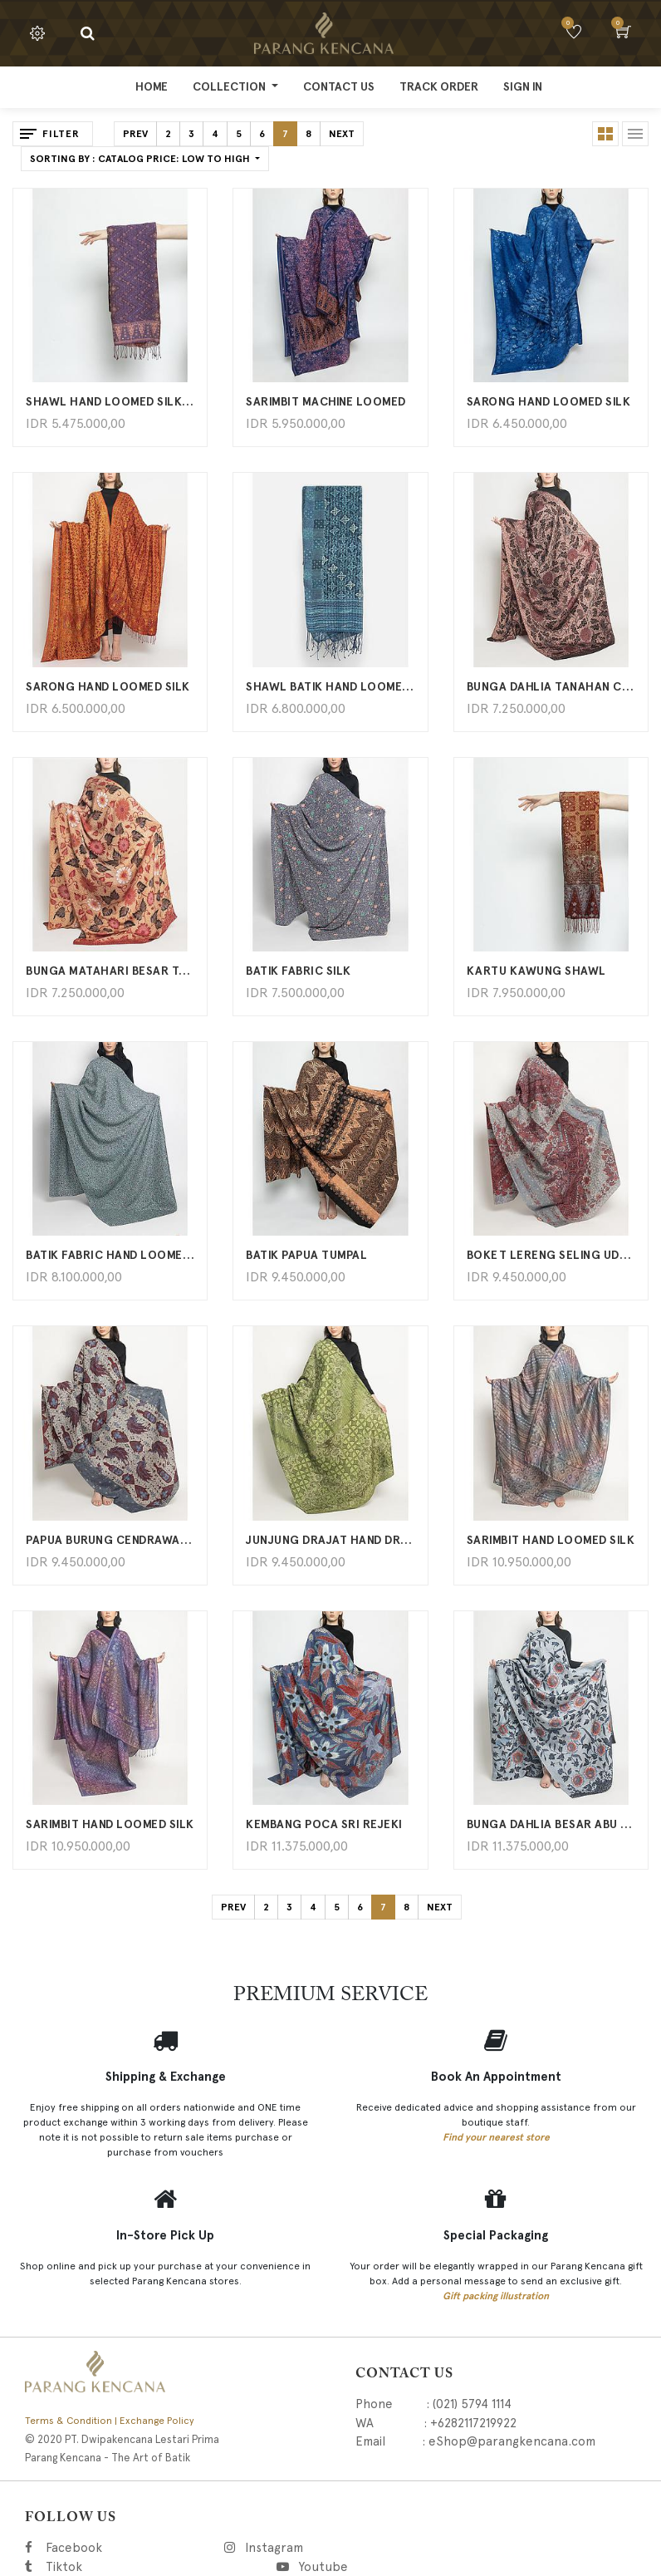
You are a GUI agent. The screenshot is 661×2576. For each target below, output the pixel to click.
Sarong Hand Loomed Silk (108, 687)
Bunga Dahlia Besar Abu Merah (551, 1824)
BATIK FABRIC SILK (298, 971)
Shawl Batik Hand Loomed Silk (330, 687)
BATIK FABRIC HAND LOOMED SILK (110, 1255)
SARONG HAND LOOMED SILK (549, 402)
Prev (135, 134)
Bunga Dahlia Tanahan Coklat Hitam (551, 687)
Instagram (358, 2547)
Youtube (322, 2566)
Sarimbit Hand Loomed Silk (551, 1540)
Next (342, 134)
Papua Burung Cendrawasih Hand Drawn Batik (110, 1540)
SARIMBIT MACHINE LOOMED (326, 402)
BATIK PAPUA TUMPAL (306, 1255)
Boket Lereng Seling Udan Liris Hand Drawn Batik (551, 1255)
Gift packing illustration (496, 2296)
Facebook (97, 2547)
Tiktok (138, 2566)
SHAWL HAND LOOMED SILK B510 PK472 (110, 402)
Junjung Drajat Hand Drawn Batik (330, 1540)
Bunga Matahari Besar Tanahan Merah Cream (110, 971)
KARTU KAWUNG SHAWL (536, 971)
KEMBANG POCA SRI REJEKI (324, 1824)
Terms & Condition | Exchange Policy (109, 2420)
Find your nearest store (496, 2137)
